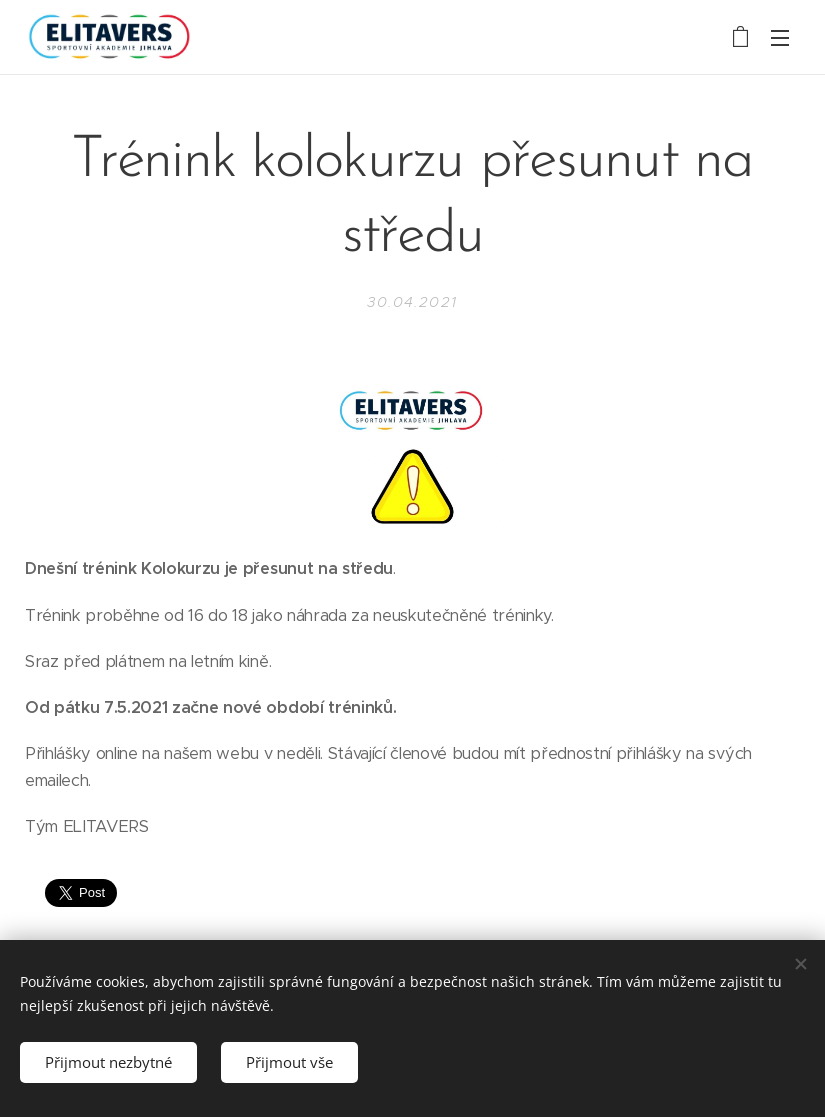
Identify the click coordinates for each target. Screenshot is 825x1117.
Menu (780, 38)
